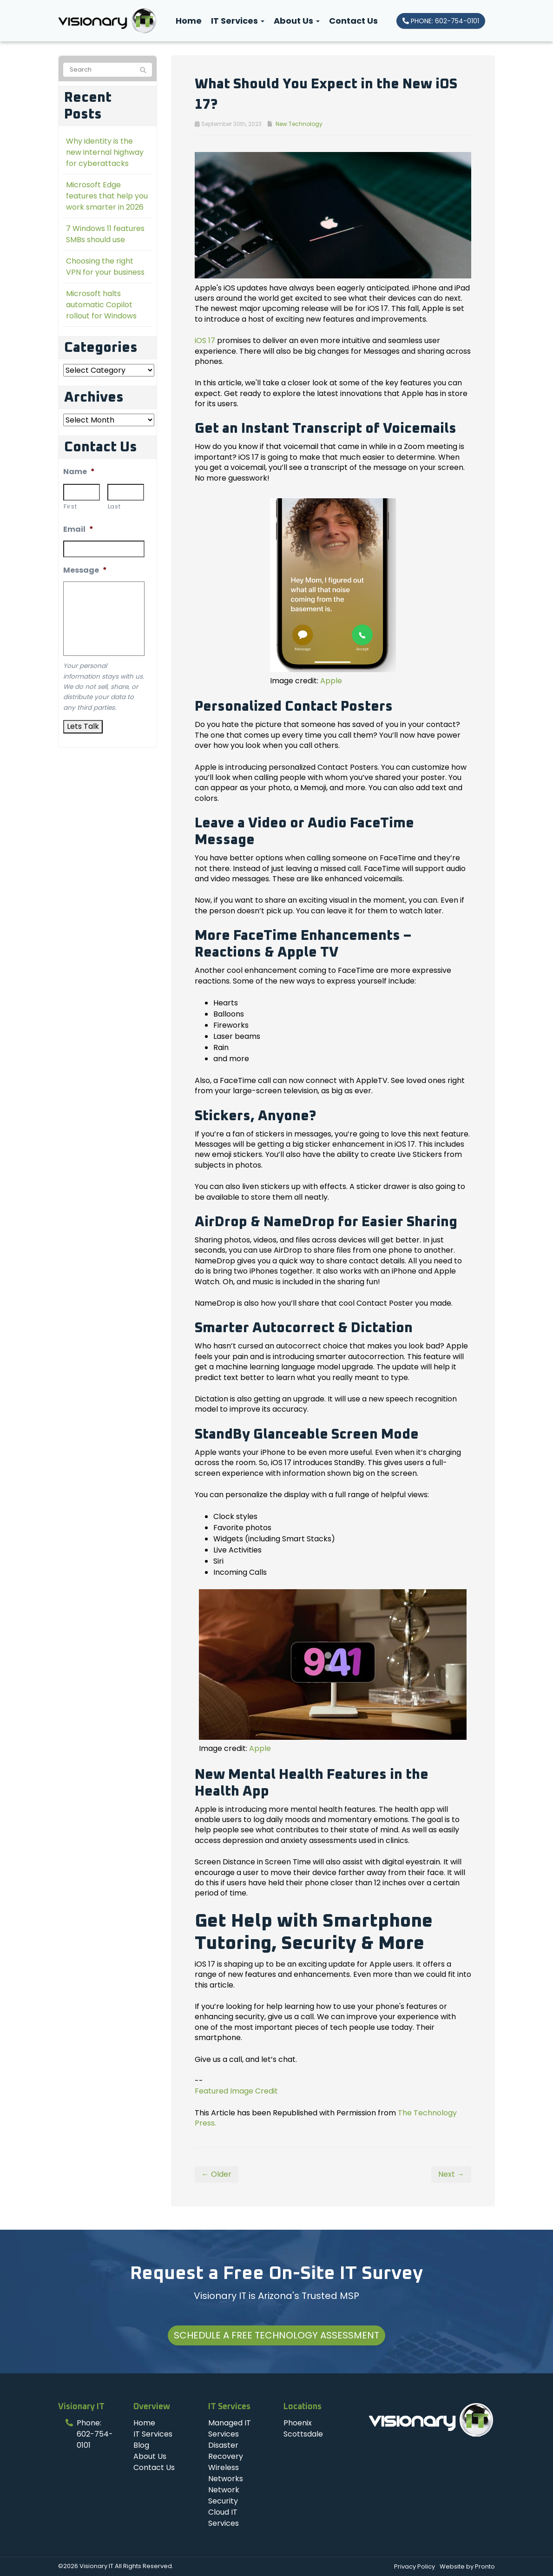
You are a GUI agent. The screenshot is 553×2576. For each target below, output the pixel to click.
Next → (451, 2174)
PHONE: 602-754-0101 (440, 21)
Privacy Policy (414, 2566)
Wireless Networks (225, 2473)
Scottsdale (303, 2434)
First (70, 506)
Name (79, 472)
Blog (141, 2445)
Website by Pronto (467, 2566)
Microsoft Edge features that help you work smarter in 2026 (107, 195)
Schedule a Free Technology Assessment (276, 2335)
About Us (297, 20)
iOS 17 (205, 340)
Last (114, 506)
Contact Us (353, 20)
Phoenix (297, 2422)
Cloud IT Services (223, 2518)
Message (85, 570)
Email (78, 530)
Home (189, 20)
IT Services (237, 20)
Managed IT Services (229, 2428)
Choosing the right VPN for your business (105, 266)
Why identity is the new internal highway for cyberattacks (105, 152)
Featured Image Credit (236, 2091)
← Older (216, 2174)
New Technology (299, 124)
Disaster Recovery (225, 2451)
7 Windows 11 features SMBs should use (105, 234)
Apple (331, 680)
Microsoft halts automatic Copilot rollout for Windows (101, 304)
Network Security (223, 2495)
